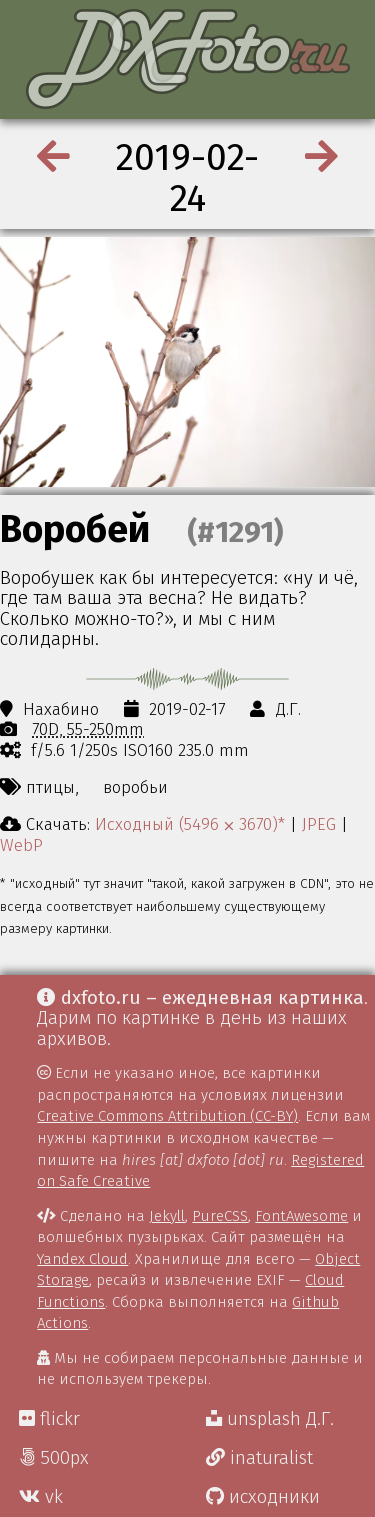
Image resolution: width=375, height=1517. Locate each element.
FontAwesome (301, 1216)
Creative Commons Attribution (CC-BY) (167, 1116)
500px (54, 1458)
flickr (49, 1419)
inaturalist (259, 1458)
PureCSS (220, 1216)
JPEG (319, 824)
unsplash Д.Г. (270, 1419)
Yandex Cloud (82, 1259)
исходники (263, 1497)
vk (41, 1497)
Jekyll (167, 1216)
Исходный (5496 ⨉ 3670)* (190, 824)
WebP (21, 845)
